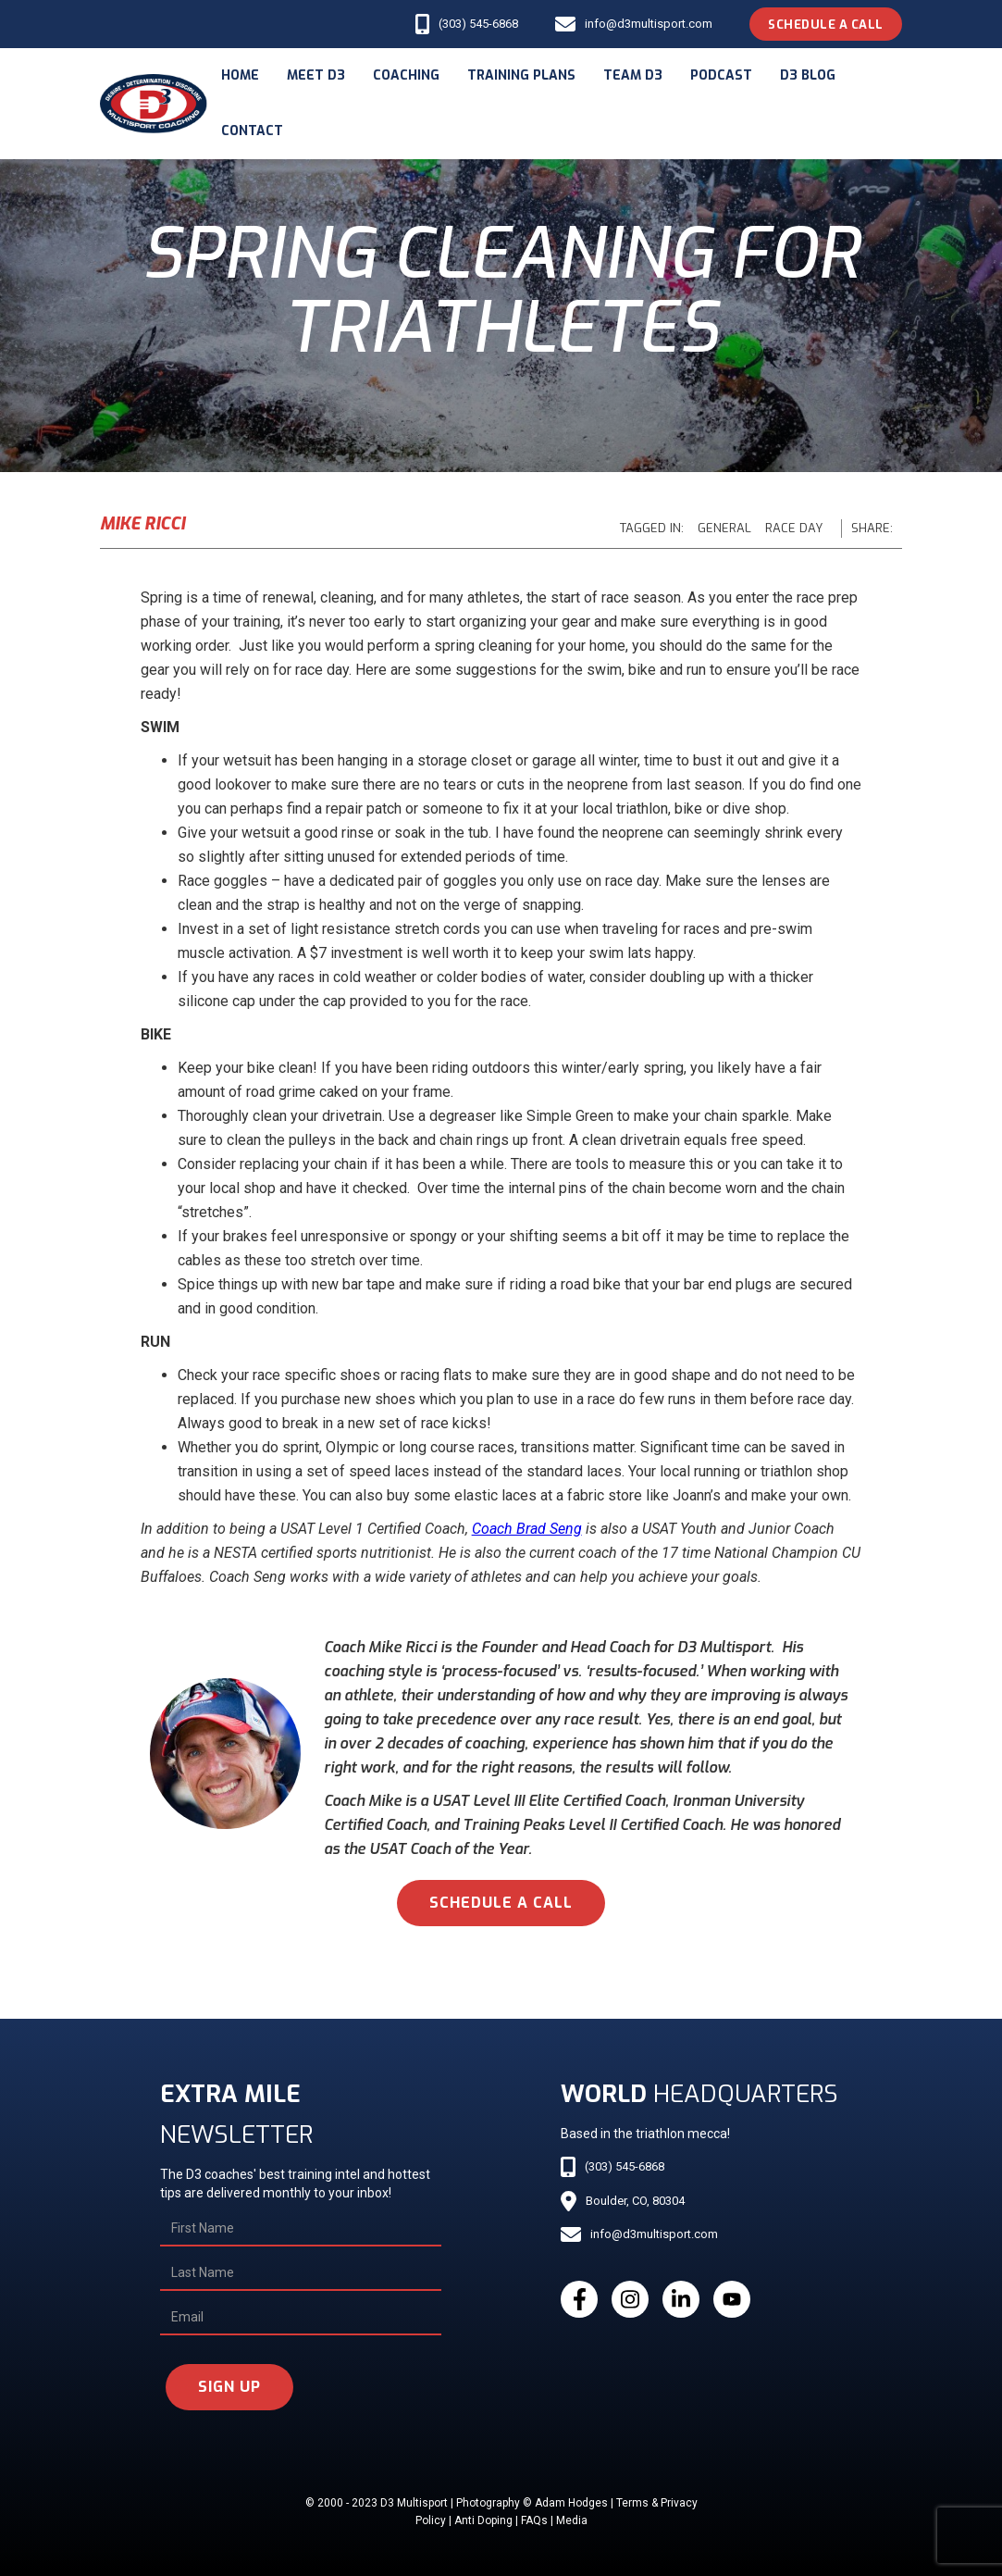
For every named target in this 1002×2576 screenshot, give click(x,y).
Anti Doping (483, 2520)
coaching (406, 75)
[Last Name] (300, 2273)
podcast (721, 75)
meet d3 (316, 75)
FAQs (534, 2520)
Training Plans (521, 75)
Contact (252, 131)
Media (572, 2520)
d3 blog (807, 75)
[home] (153, 104)
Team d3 (632, 75)
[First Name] (300, 2228)
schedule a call (501, 1902)
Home (240, 75)
